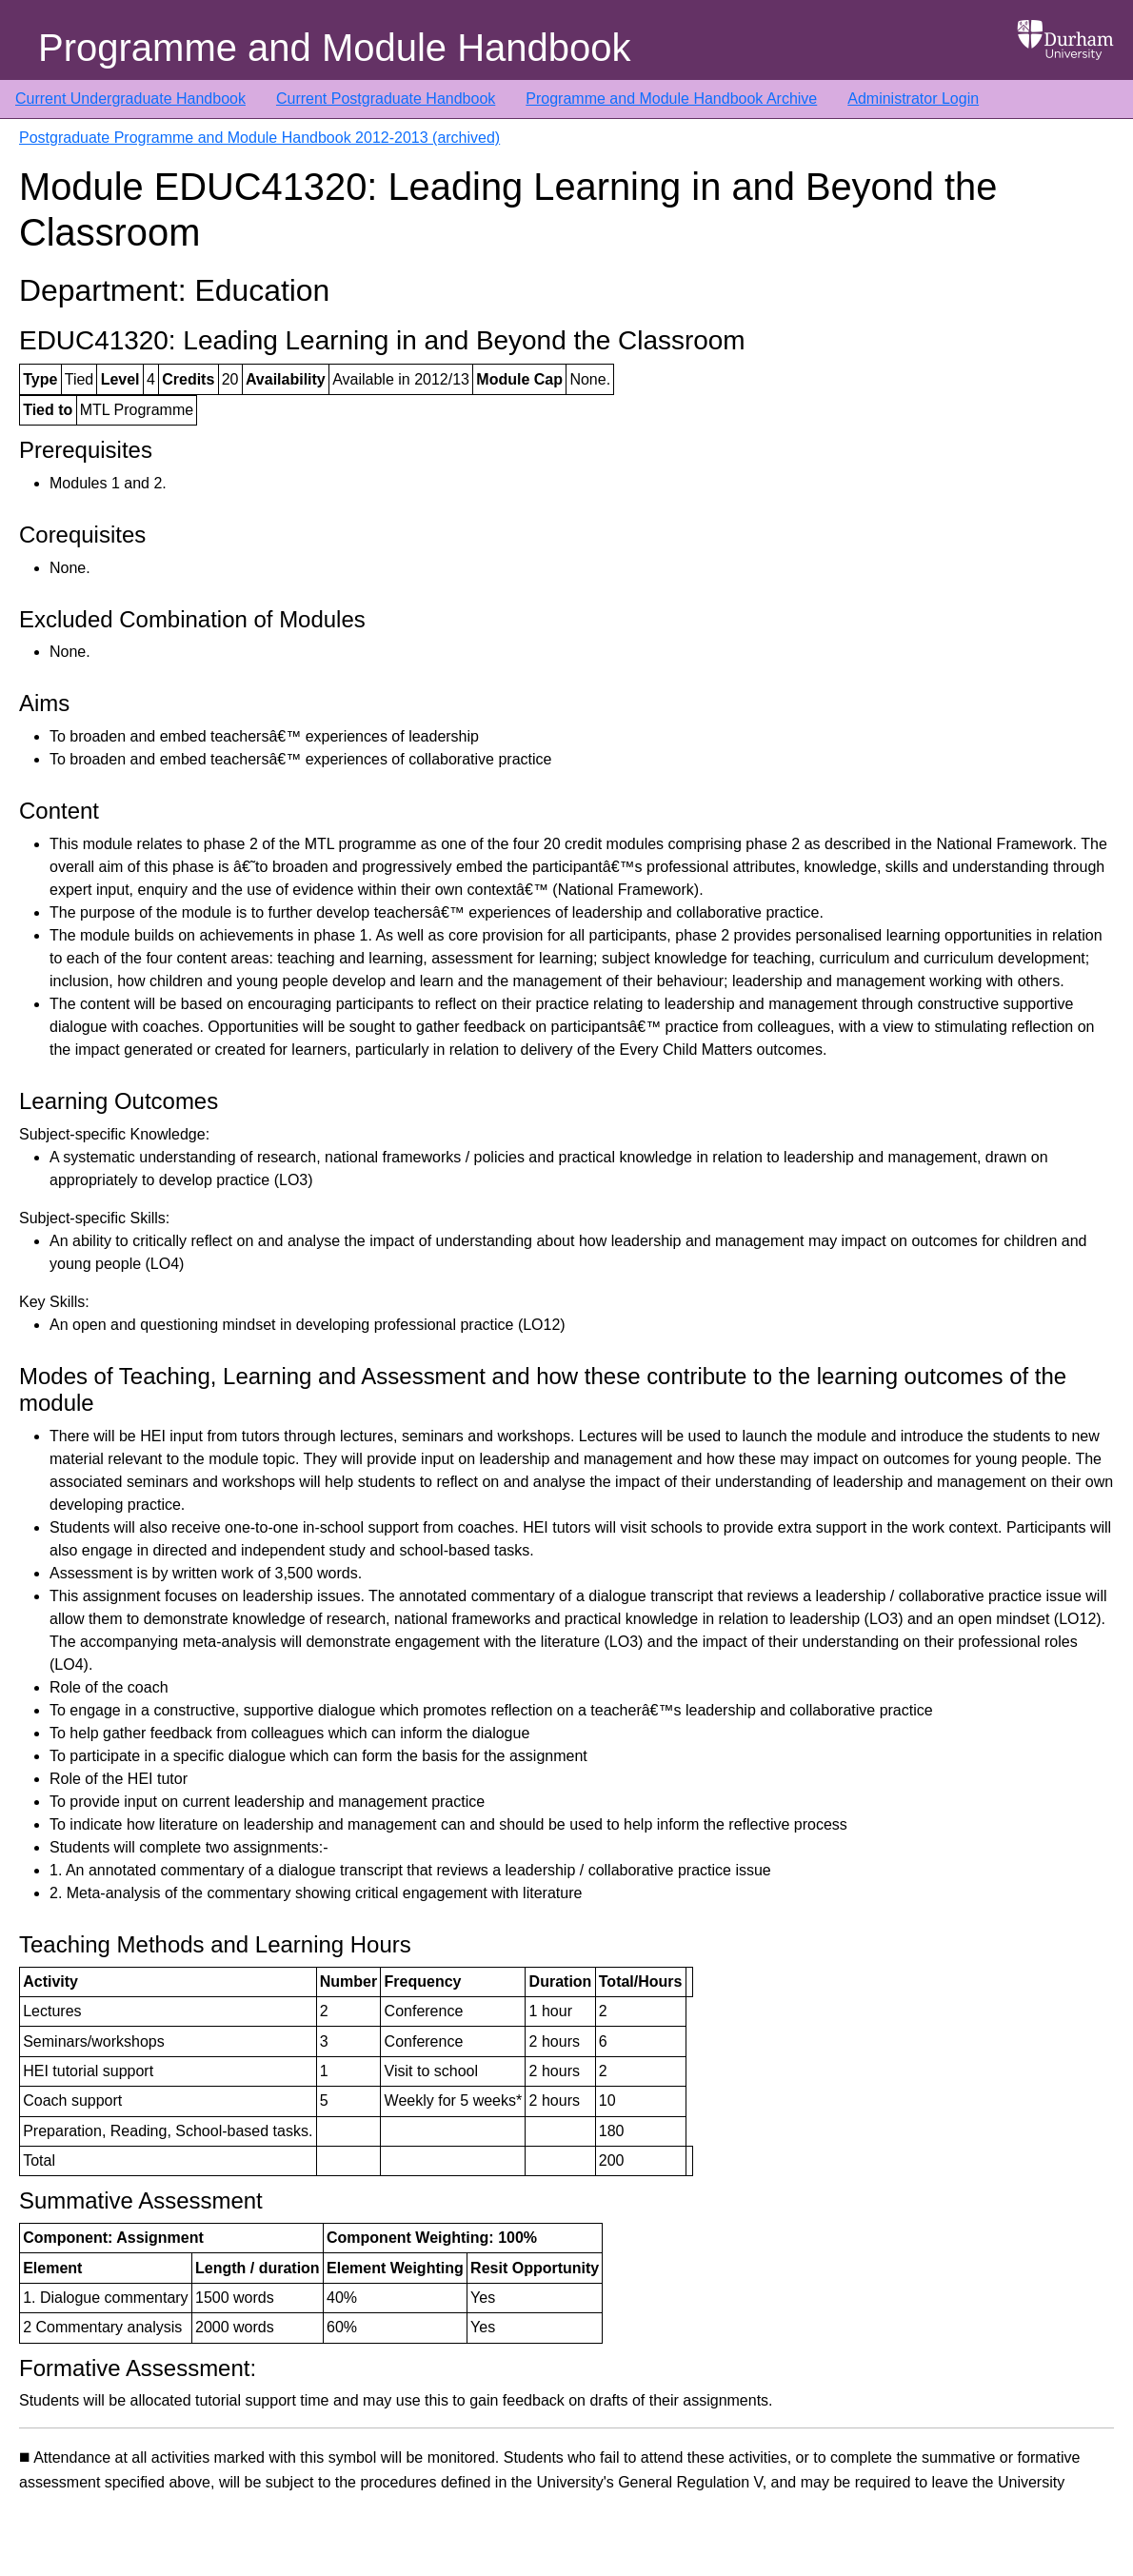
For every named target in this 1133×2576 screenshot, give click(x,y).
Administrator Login (913, 98)
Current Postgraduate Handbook (385, 98)
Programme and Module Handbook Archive (671, 98)
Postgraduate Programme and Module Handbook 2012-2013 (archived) (259, 137)
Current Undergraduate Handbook (130, 98)
